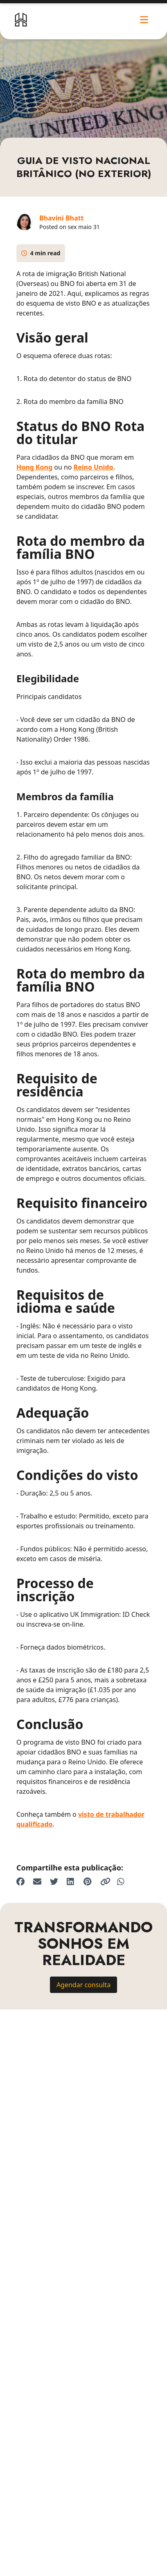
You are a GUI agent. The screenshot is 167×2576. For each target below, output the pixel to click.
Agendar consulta (83, 1984)
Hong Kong (34, 467)
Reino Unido (93, 467)
